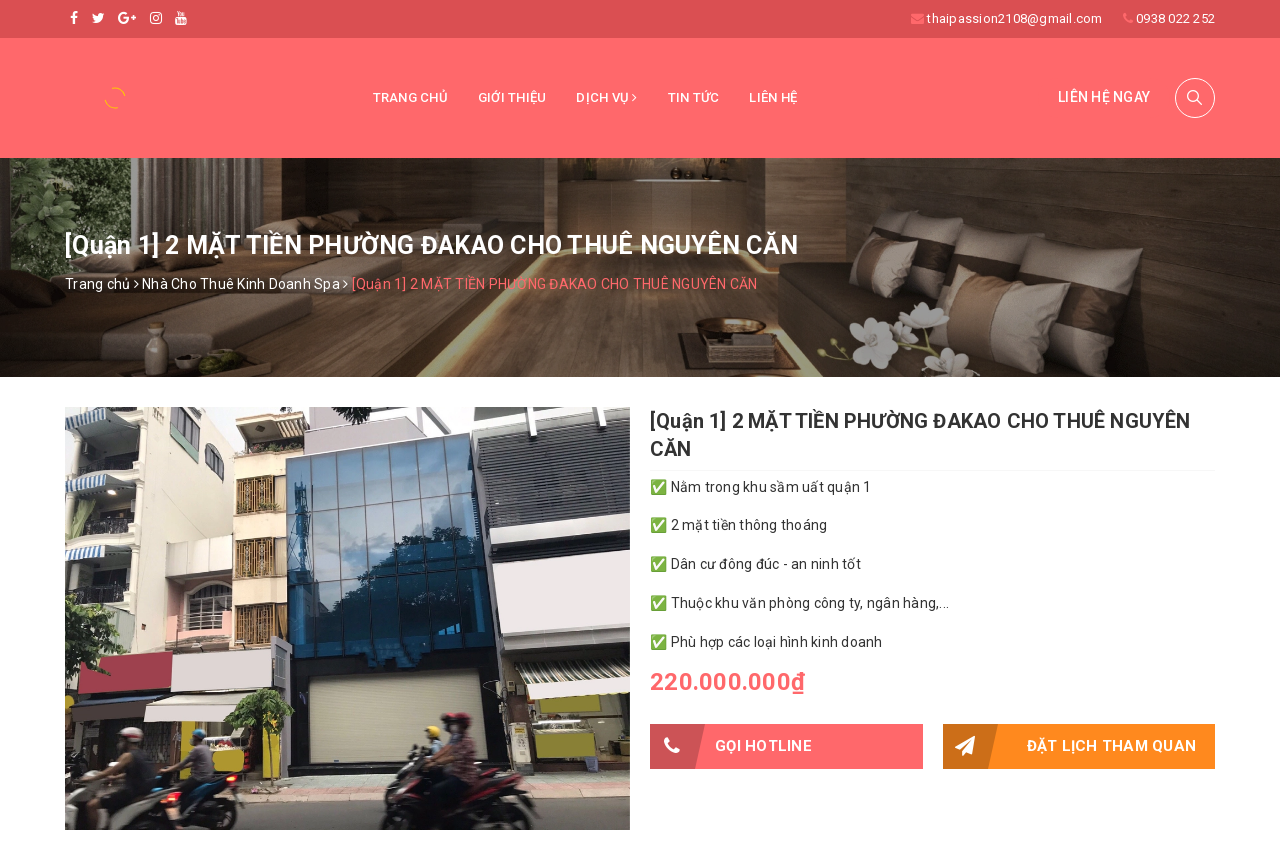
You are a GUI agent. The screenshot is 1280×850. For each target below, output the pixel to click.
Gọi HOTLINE (731, 746)
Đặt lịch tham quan (1070, 746)
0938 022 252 (1175, 18)
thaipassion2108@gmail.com (1014, 18)
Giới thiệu (512, 97)
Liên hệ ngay (1104, 97)
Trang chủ (410, 97)
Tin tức (694, 97)
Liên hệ (773, 97)
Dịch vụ (606, 97)
